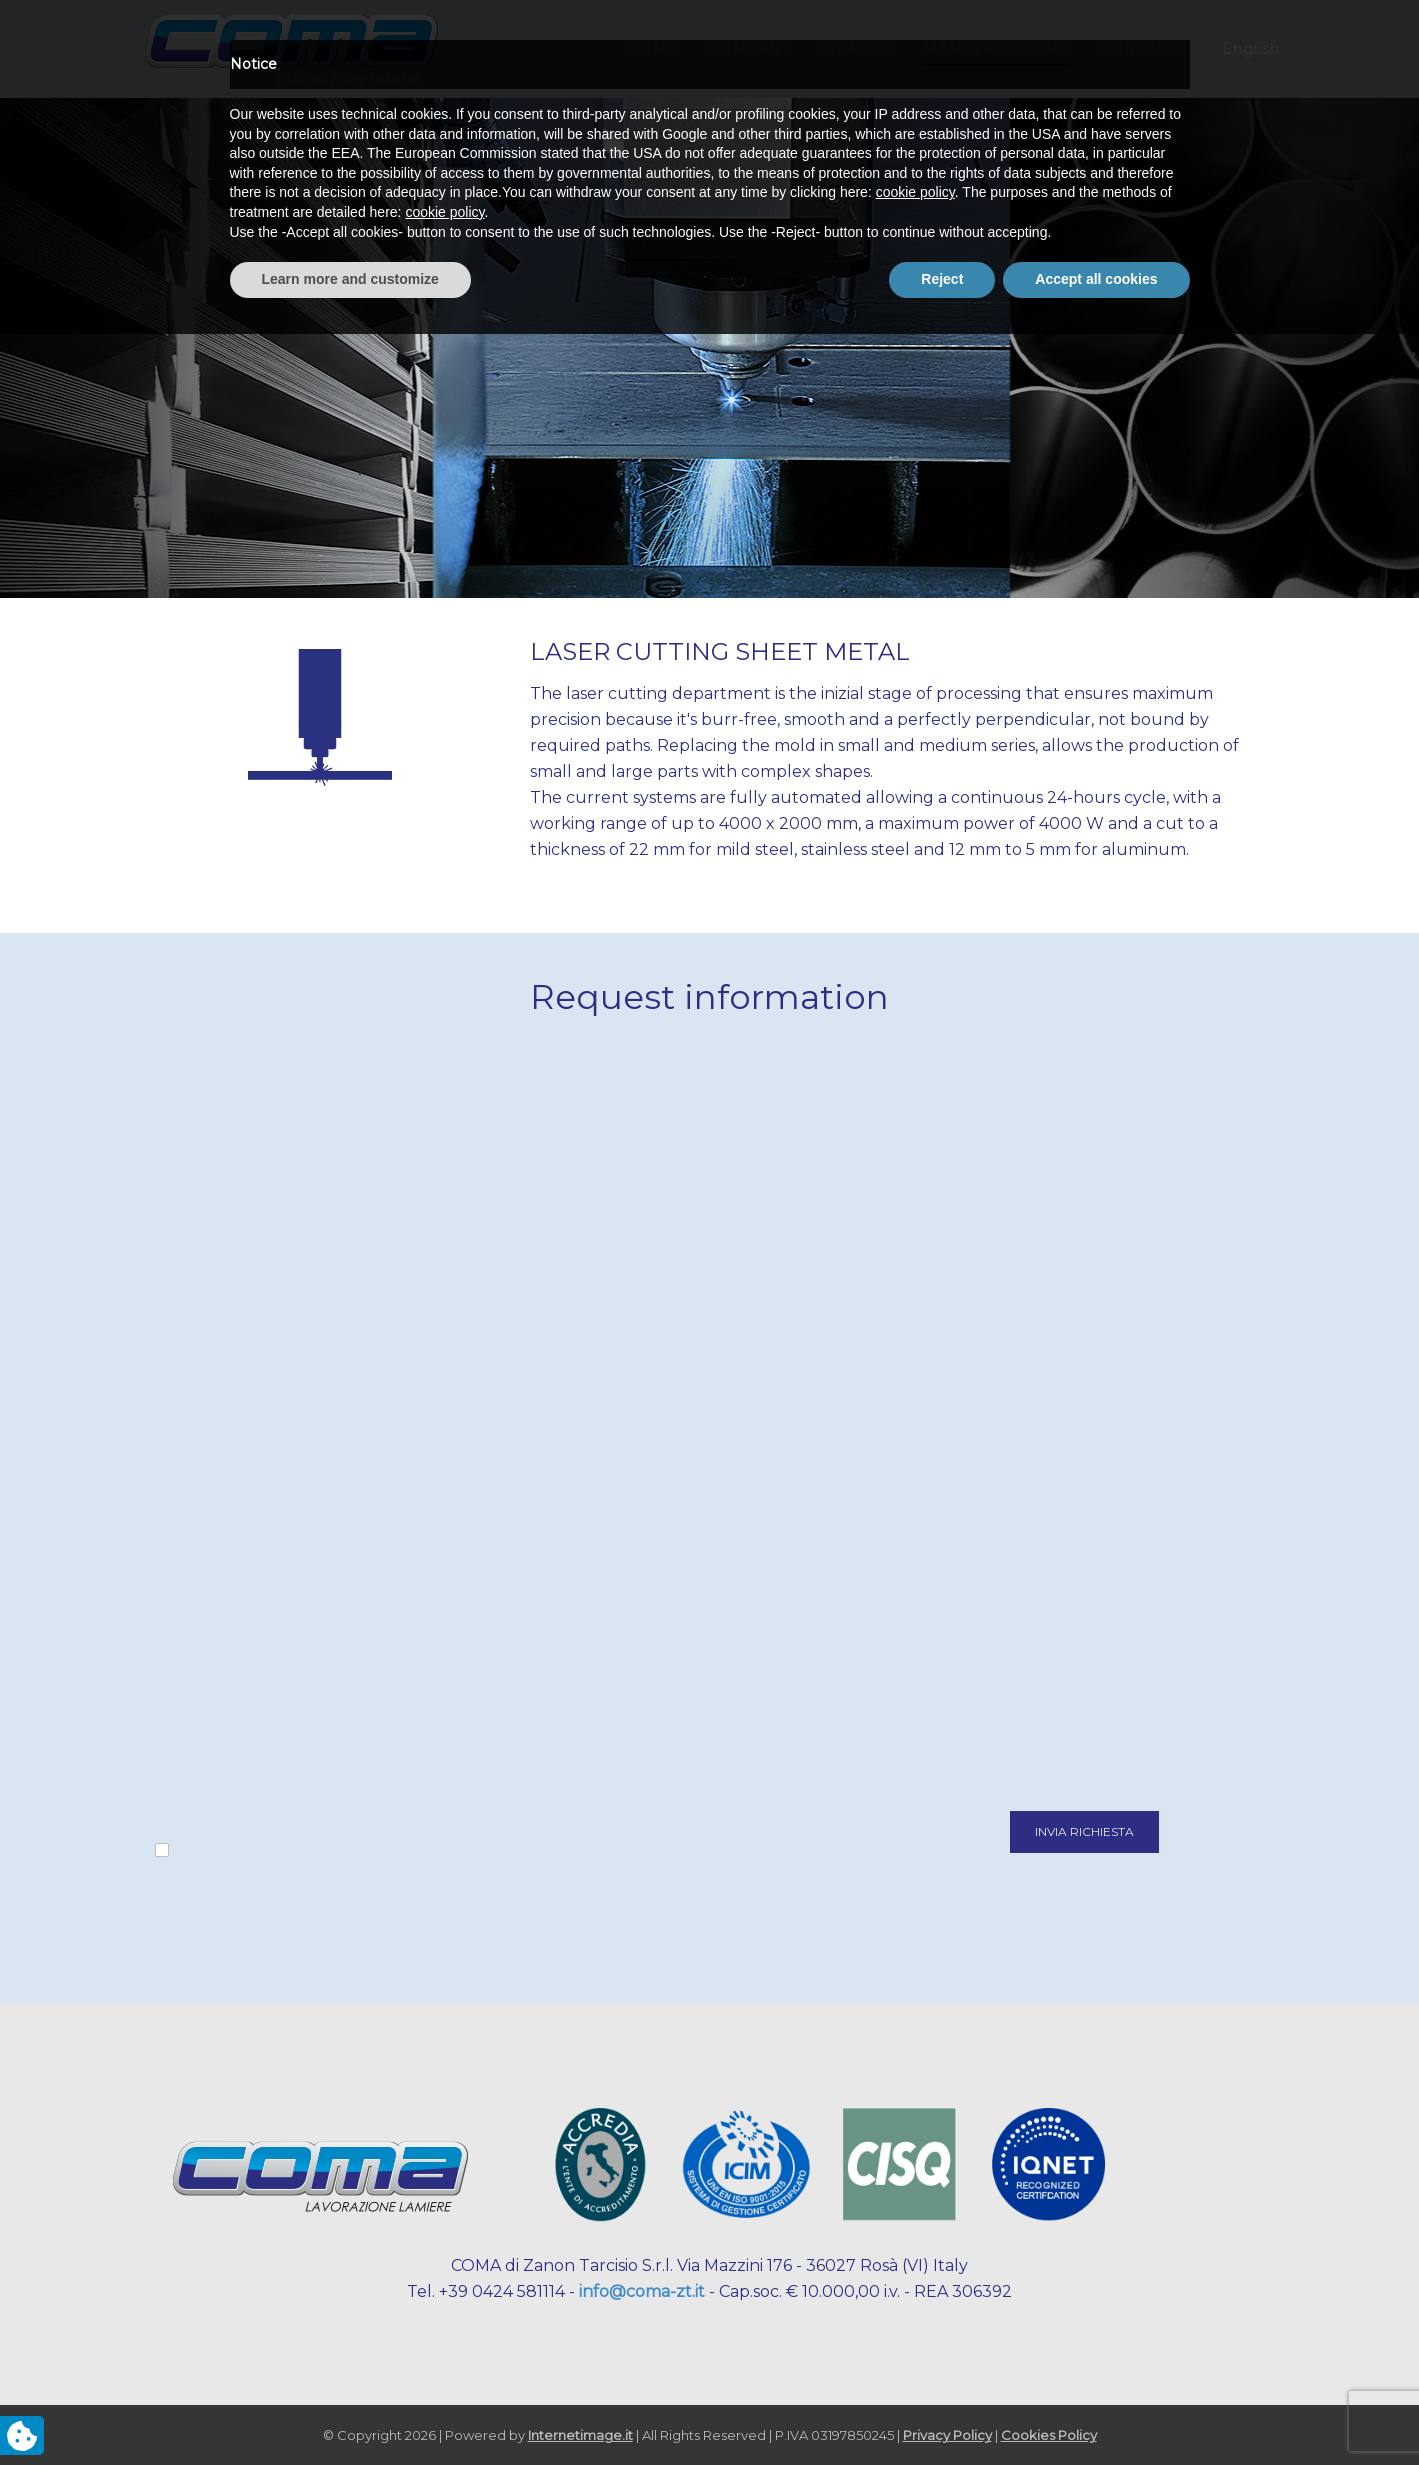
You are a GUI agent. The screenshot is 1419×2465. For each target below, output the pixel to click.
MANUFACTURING (996, 49)
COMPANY (750, 49)
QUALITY (857, 49)
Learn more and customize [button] (350, 2410)
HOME (652, 49)
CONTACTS (1143, 49)
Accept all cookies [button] (1096, 2410)
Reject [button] (942, 2410)
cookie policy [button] (915, 2324)
